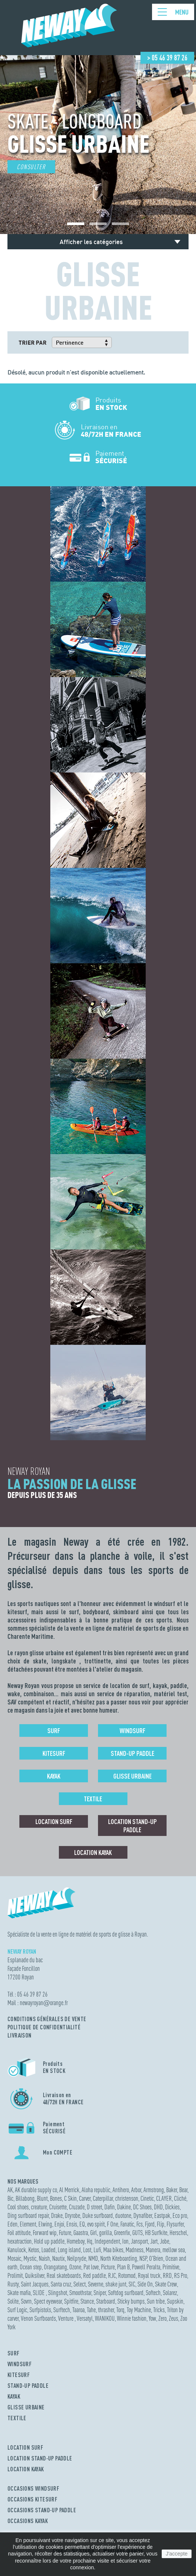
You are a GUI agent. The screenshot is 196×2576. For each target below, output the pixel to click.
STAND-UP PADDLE (27, 2385)
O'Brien (156, 2258)
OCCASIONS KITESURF (32, 2499)
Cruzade (77, 2207)
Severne (95, 2284)
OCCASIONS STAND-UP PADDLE (41, 2510)
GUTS (137, 2233)
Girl (93, 2233)
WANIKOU (105, 2318)
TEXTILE (16, 2418)
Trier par (33, 342)
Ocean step (31, 2267)
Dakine (124, 2207)
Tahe (91, 2310)
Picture (108, 2267)
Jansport (139, 2241)
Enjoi (59, 2224)
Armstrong (153, 2190)
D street (94, 2207)
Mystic (30, 2258)
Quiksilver (34, 2275)
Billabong (25, 2198)
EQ (82, 2224)
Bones (56, 2198)
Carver (85, 2198)
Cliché (180, 2198)
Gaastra (80, 2233)
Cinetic (147, 2198)
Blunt (42, 2198)
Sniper (100, 2293)
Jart (154, 2241)
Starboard (105, 2301)
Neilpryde (76, 2258)
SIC (132, 2284)
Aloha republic (96, 2190)
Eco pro (180, 2215)
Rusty (13, 2284)
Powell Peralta (146, 2267)
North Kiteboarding (118, 2258)
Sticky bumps (131, 2301)
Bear (183, 2190)
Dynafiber (142, 2215)
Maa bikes (113, 2250)
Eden (12, 2224)
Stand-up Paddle (132, 1753)
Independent (107, 2241)
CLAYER (164, 2198)
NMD (93, 2258)
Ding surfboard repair (28, 2215)
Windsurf (132, 1730)
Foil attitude (19, 2233)
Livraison (19, 2035)
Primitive (170, 2267)
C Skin (70, 2198)
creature (39, 2207)
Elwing (45, 2224)
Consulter (31, 167)
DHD (158, 2207)
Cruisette (58, 2207)
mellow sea (173, 2250)
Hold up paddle (49, 2241)
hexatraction (19, 2241)
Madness (134, 2250)
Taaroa (78, 2310)
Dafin (109, 2207)
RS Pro (180, 2275)
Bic (10, 2198)
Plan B (123, 2267)
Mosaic (14, 2258)
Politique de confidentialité (43, 2027)
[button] (75, 223)
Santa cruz (61, 2284)
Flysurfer (175, 2224)
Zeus (173, 2318)
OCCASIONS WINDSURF (33, 2488)
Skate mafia (19, 2293)
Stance (87, 2301)
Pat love (91, 2267)
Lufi (97, 2250)
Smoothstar (80, 2293)
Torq (120, 2310)
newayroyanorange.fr (44, 2003)
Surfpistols (40, 2310)
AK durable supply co (36, 2190)
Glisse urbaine (132, 1776)
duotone (123, 2215)
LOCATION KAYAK (25, 2469)
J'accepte (177, 2554)
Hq (89, 2241)
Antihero (121, 2190)
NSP (143, 2258)
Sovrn (26, 2301)
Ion (125, 2241)
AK (10, 2190)
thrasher (106, 2310)
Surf (53, 1730)
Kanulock (16, 2250)
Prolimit (15, 2275)
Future (65, 2233)
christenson (126, 2198)
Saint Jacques (34, 2284)
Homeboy (76, 2241)
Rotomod (127, 2275)
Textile (93, 1798)
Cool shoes (18, 2207)
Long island (69, 2250)
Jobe (164, 2241)
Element (28, 2224)
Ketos (33, 2250)
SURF (13, 2353)
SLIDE (39, 2293)
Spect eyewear (48, 2301)
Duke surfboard (97, 2215)
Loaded (48, 2250)
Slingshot (57, 2293)
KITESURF (18, 2374)
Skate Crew (166, 2284)
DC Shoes (142, 2207)
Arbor (136, 2190)
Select (79, 2284)
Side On (145, 2284)
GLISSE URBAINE (26, 2407)
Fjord (150, 2224)
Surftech (61, 2310)
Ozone (75, 2267)
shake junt (115, 2284)
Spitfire (71, 2301)
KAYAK (13, 2396)
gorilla (105, 2233)
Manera (153, 2250)
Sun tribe (156, 2301)
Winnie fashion (131, 2318)
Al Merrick (69, 2190)
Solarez (170, 2293)
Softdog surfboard (125, 2293)
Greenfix (122, 2233)
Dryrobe (72, 2215)
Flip (160, 2224)
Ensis (71, 2224)
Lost (87, 2250)
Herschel (178, 2233)
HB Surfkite (156, 2233)
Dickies (172, 2207)
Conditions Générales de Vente (46, 2019)
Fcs (139, 2224)
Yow (152, 2318)
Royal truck (149, 2275)
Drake (57, 2215)
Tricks (159, 2310)
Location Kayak (93, 1852)
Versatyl (85, 2318)
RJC (112, 2275)
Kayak (53, 1776)
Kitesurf (53, 1753)
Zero (162, 2318)
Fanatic (127, 2224)
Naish (44, 2258)
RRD (167, 2275)
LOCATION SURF (25, 2447)
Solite (13, 2301)
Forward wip (45, 2233)
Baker (171, 2190)
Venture (66, 2318)
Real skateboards (64, 2275)
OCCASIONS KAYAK (27, 2520)
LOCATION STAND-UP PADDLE (39, 2458)
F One (112, 2224)
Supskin (175, 2301)
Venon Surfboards (38, 2318)
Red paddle (94, 2275)
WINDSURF (19, 2364)
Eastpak (162, 2215)
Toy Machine (139, 2310)
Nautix (58, 2258)
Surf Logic (17, 2310)
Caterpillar (103, 2198)
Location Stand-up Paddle (132, 1825)
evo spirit (96, 2224)
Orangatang (55, 2267)
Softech (153, 2293)
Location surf (53, 1821)
